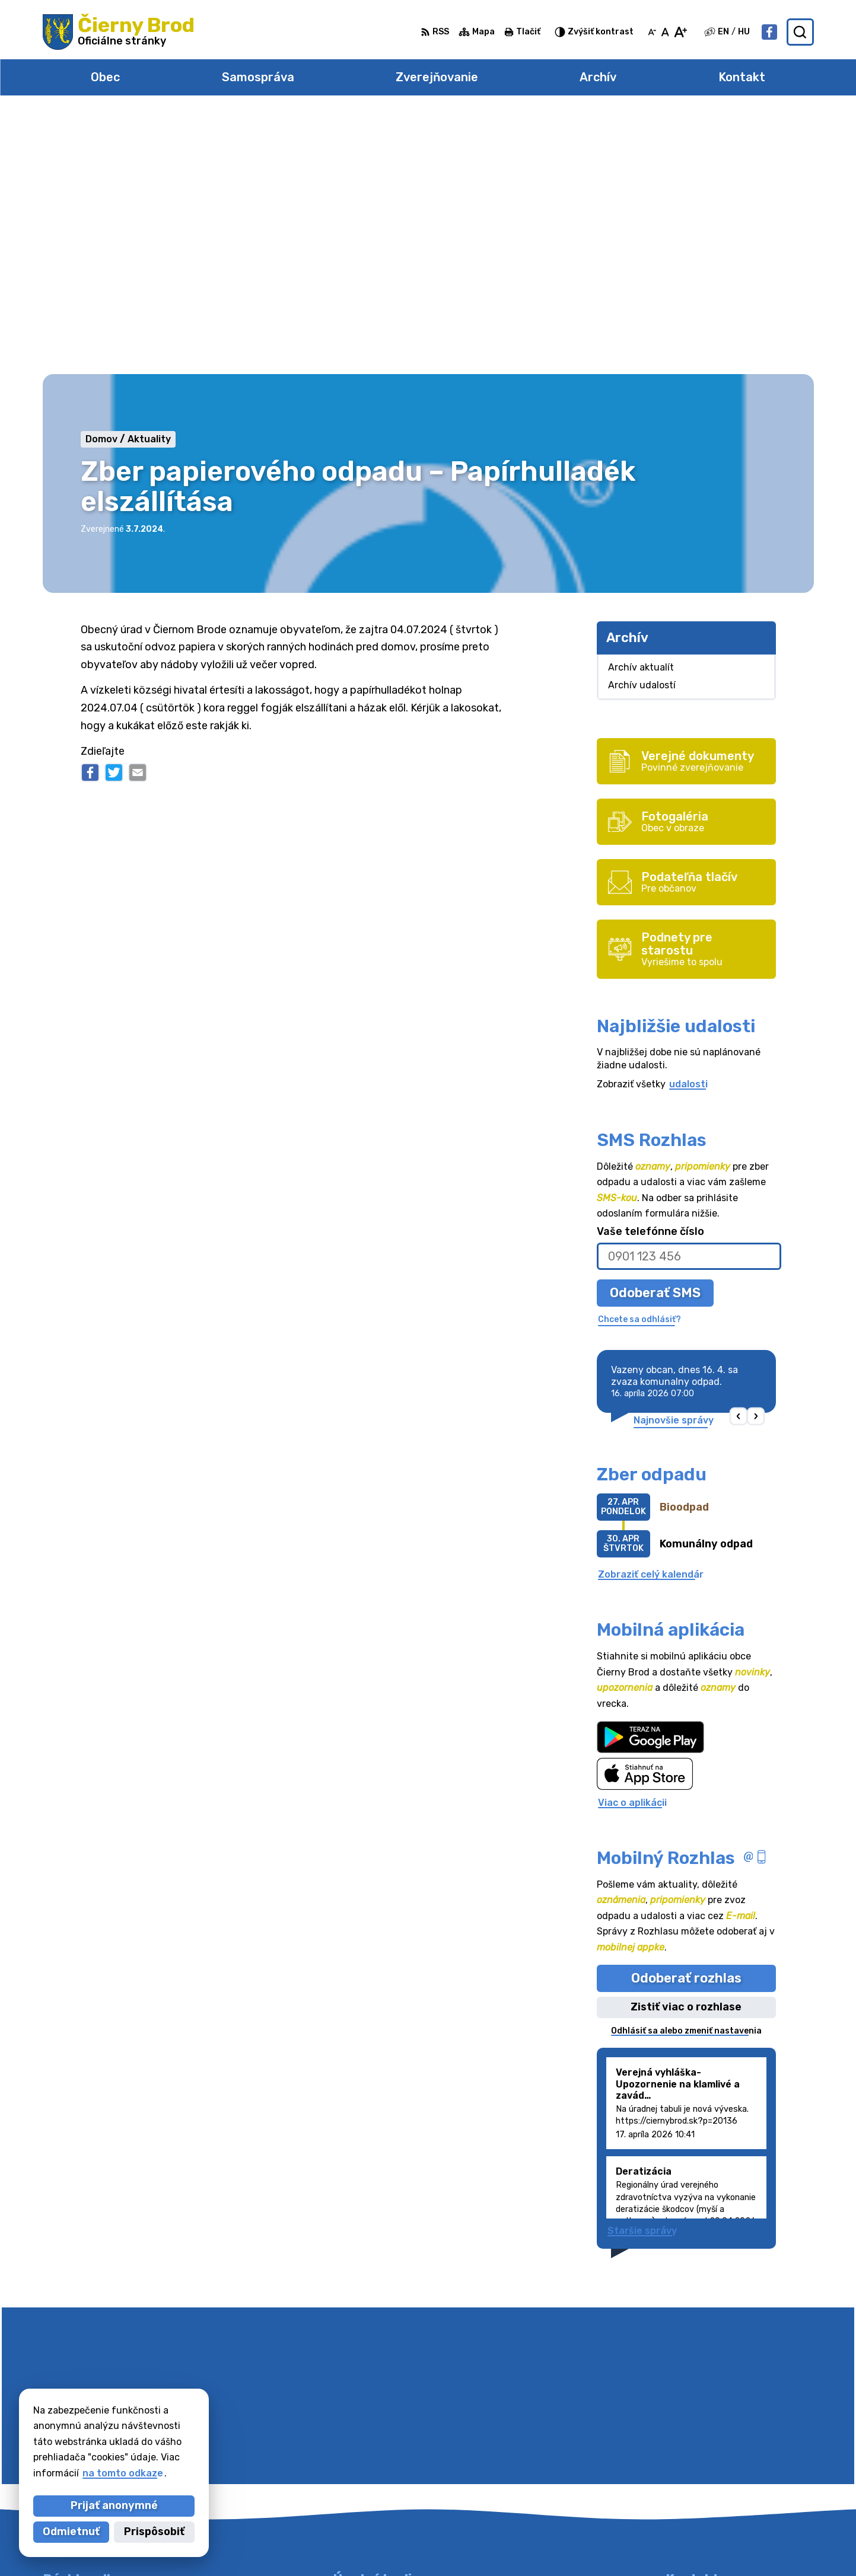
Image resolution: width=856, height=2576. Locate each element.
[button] (738, 1155)
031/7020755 (698, 2453)
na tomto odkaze (122, 2473)
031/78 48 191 (700, 2439)
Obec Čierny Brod (611, 2544)
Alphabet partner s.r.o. (429, 2544)
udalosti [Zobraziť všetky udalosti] (688, 823)
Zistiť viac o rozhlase (686, 1746)
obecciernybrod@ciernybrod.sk (740, 2466)
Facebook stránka (709, 2479)
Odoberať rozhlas (686, 1717)
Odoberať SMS (655, 1031)
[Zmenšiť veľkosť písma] (651, 32)
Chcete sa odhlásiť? (639, 1059)
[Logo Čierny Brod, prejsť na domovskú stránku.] (119, 32)
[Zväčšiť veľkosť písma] (680, 32)
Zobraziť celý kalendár (651, 1313)
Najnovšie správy (674, 1158)
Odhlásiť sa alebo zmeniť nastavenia (686, 1769)
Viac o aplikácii (632, 1541)
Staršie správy (642, 1969)
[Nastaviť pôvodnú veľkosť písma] (665, 32)
